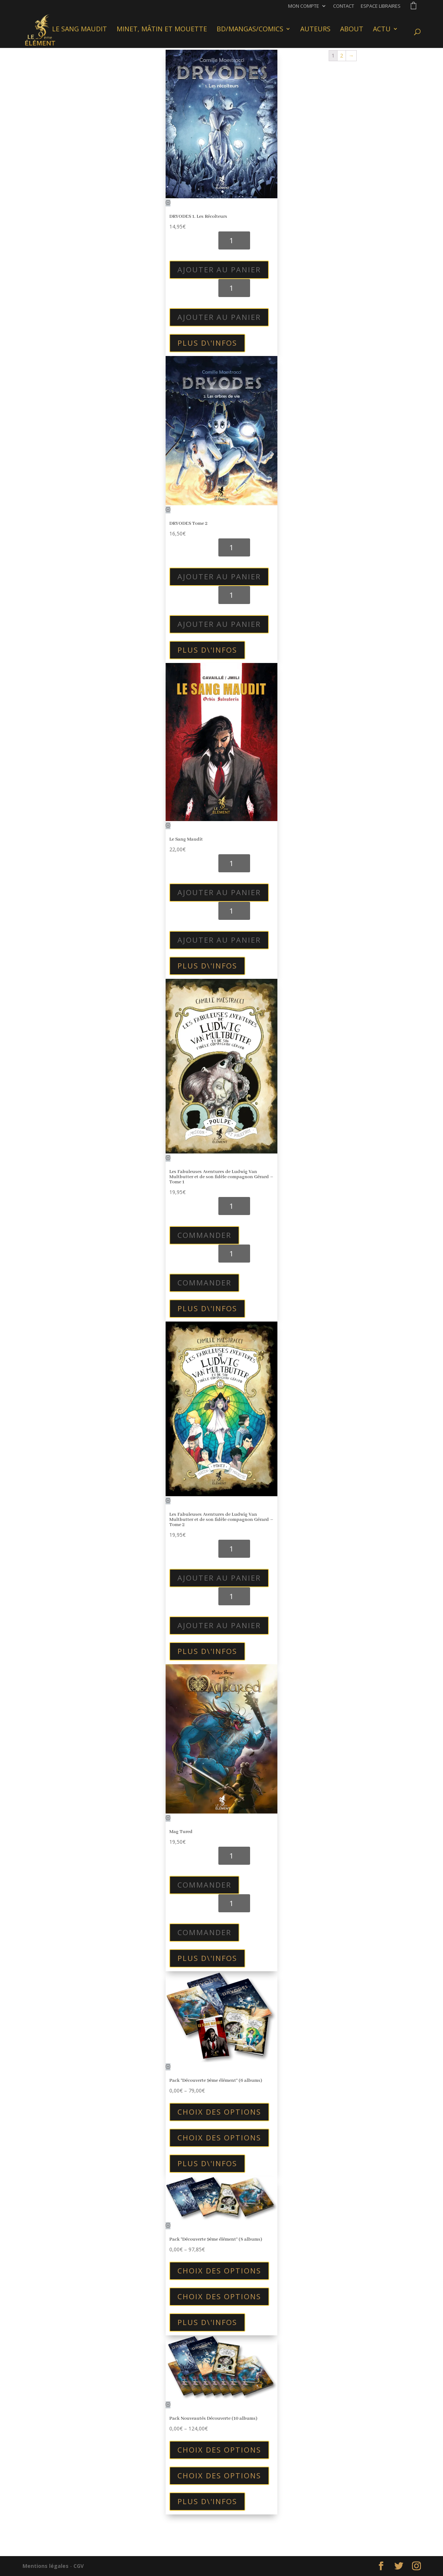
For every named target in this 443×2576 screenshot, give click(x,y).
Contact (343, 6)
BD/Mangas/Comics (250, 31)
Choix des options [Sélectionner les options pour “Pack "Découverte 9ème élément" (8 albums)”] (219, 2271)
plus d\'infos (207, 343)
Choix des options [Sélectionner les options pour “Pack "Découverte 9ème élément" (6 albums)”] (219, 2112)
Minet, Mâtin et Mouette (162, 31)
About (351, 31)
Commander (204, 1235)
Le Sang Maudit (79, 31)
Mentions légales (46, 2565)
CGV (78, 2565)
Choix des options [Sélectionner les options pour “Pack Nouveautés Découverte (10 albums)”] (219, 2450)
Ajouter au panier (219, 270)
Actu (382, 31)
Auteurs (315, 31)
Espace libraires (381, 6)
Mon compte (303, 6)
